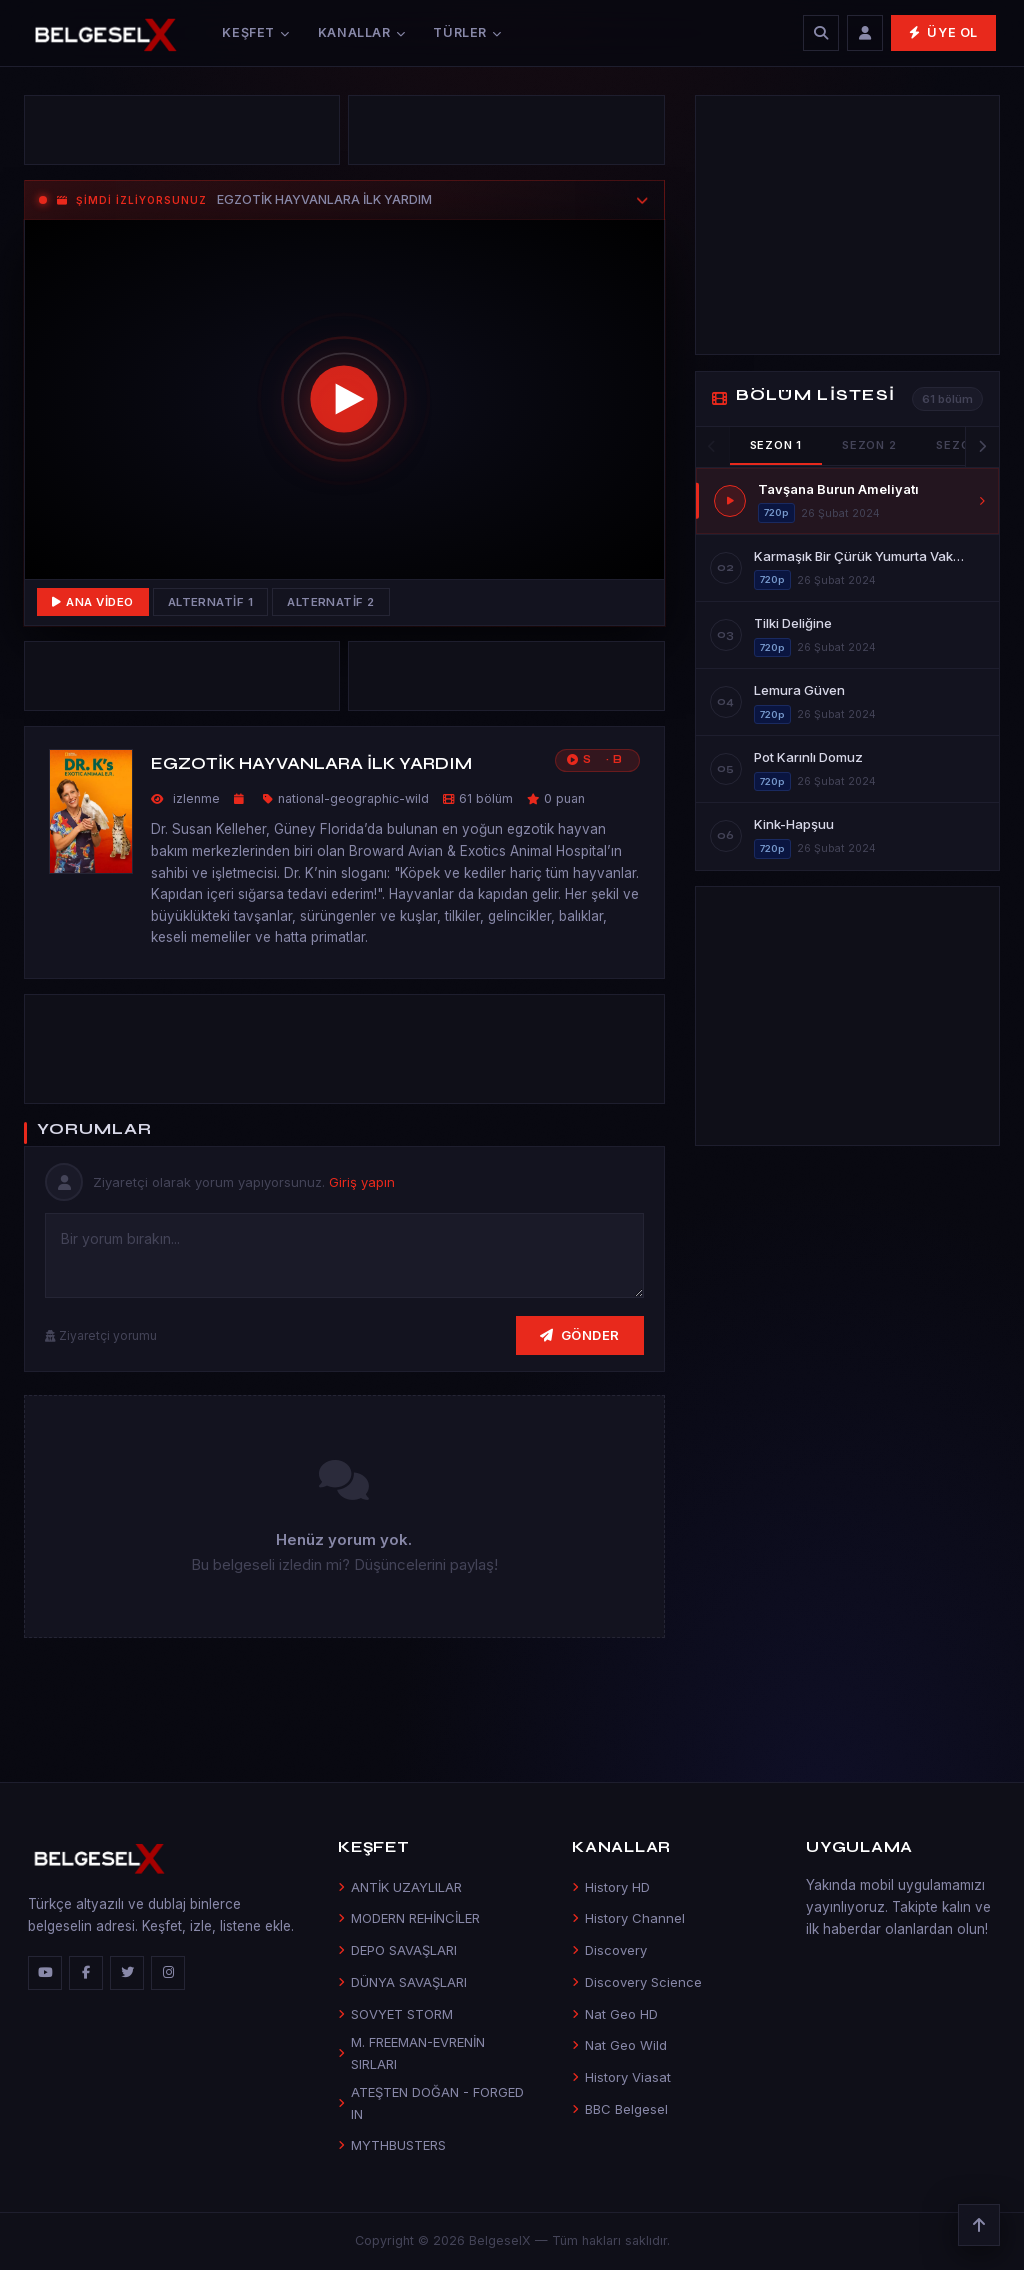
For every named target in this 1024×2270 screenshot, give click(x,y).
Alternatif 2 (331, 602)
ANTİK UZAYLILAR (400, 1887)
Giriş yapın (362, 1182)
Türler (467, 32)
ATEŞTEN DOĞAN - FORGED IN (431, 2102)
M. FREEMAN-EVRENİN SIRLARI (411, 2052)
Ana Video (93, 602)
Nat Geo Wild (619, 2045)
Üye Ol (943, 32)
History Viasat (621, 2077)
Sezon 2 (869, 445)
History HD (611, 1887)
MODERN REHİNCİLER (409, 1918)
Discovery (609, 1950)
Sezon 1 (776, 445)
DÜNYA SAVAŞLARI (402, 1982)
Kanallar (362, 32)
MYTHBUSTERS (392, 2145)
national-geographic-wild (353, 798)
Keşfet (255, 32)
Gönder (580, 1335)
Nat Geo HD (615, 2014)
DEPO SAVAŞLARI (397, 1950)
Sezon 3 (963, 445)
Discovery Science (637, 1982)
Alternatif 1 (211, 602)
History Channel (628, 1918)
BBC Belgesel (620, 2109)
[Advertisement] (182, 130)
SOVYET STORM (395, 2014)
